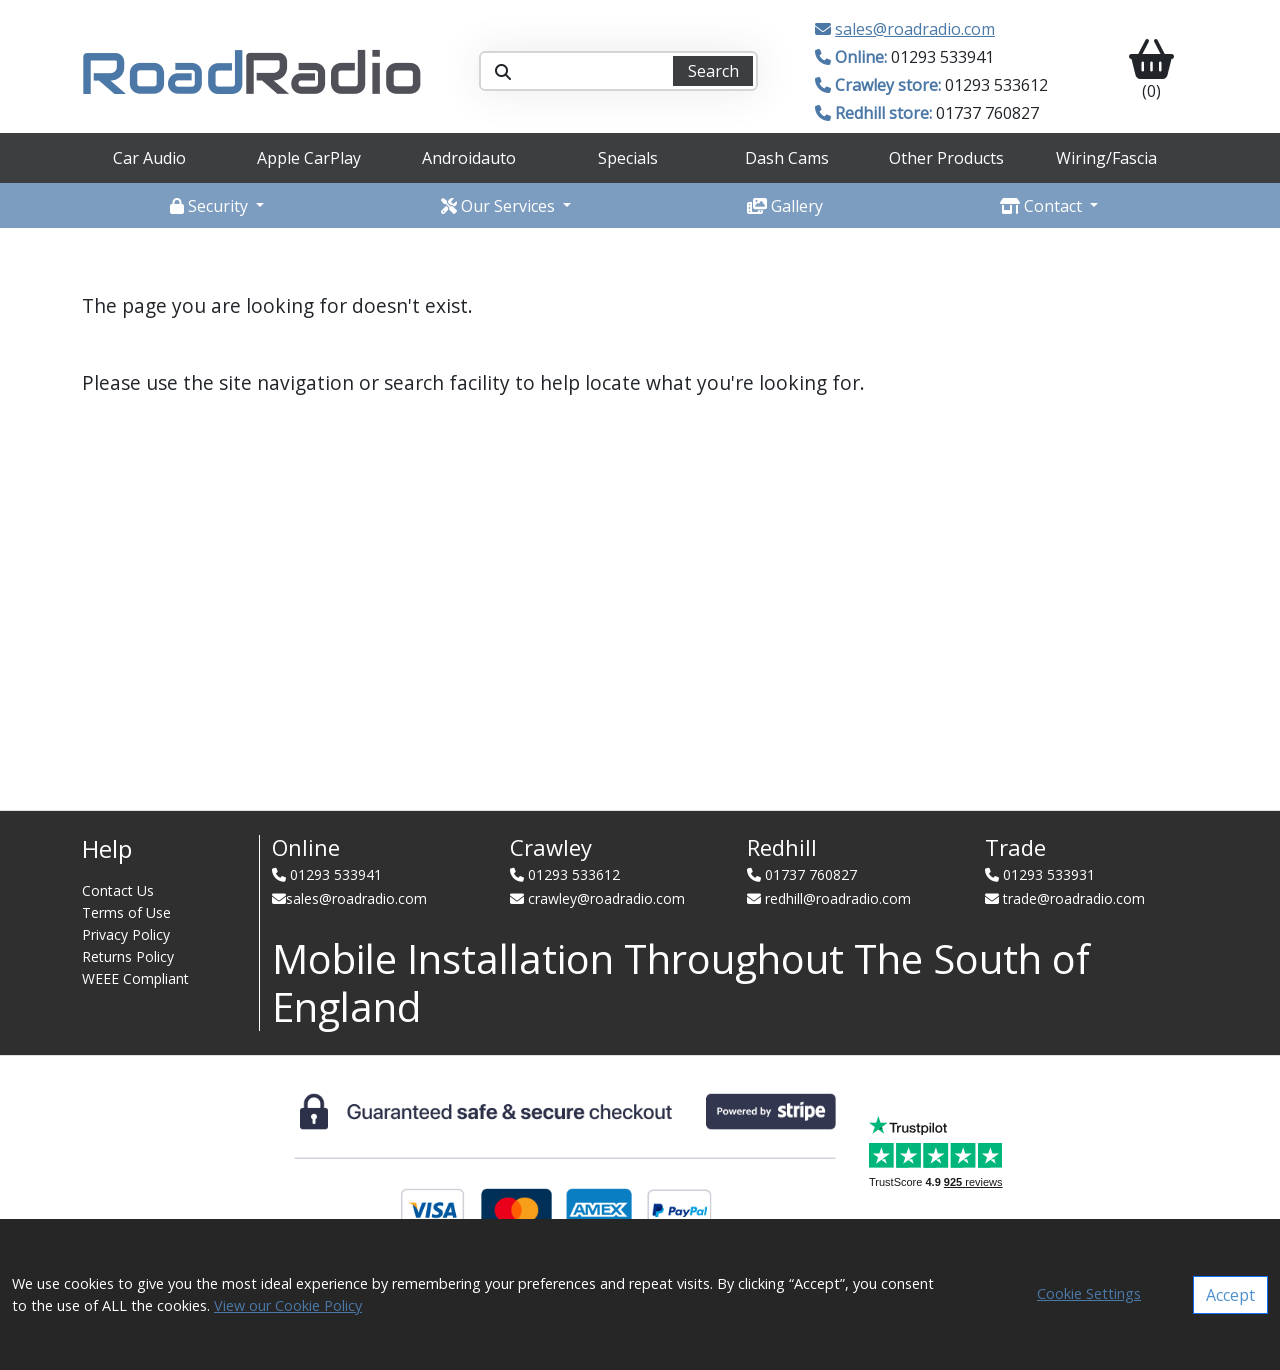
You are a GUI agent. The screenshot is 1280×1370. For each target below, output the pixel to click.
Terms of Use (126, 912)
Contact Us (118, 890)
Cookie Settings (1089, 1293)
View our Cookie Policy (288, 1305)
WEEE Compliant (135, 978)
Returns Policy (128, 956)
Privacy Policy (126, 934)
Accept (1230, 1295)
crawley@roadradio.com (606, 898)
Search (713, 71)
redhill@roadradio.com (838, 898)
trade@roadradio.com (1074, 898)
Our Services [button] (500, 206)
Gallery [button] (785, 206)
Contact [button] (1043, 206)
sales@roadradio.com (915, 29)
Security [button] (211, 206)
